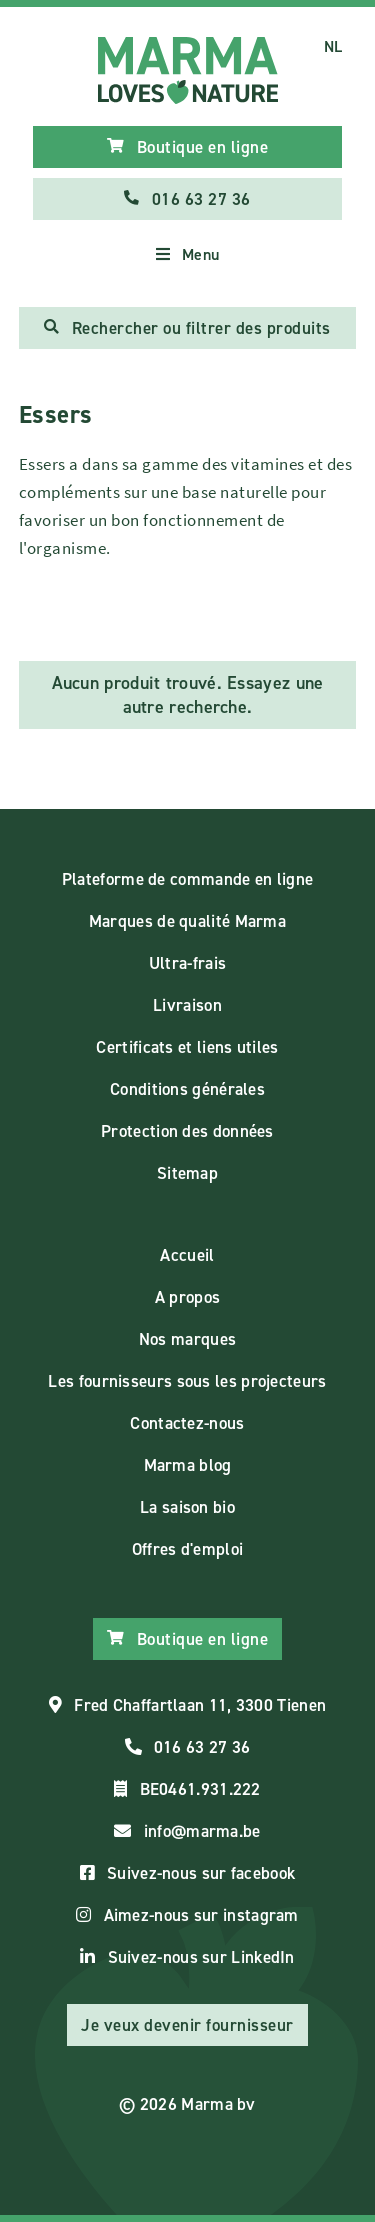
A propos (187, 1297)
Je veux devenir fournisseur (187, 2025)
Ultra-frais (187, 963)
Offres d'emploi (188, 1549)
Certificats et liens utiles (187, 1047)
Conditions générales (187, 1089)
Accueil (187, 1255)
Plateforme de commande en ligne (187, 879)
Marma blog (188, 1465)
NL (333, 46)
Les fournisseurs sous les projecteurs (187, 1381)
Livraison (187, 1005)
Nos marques (187, 1339)
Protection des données (187, 1131)
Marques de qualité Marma (187, 921)
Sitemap (187, 1173)
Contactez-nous (187, 1423)
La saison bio (187, 1507)
